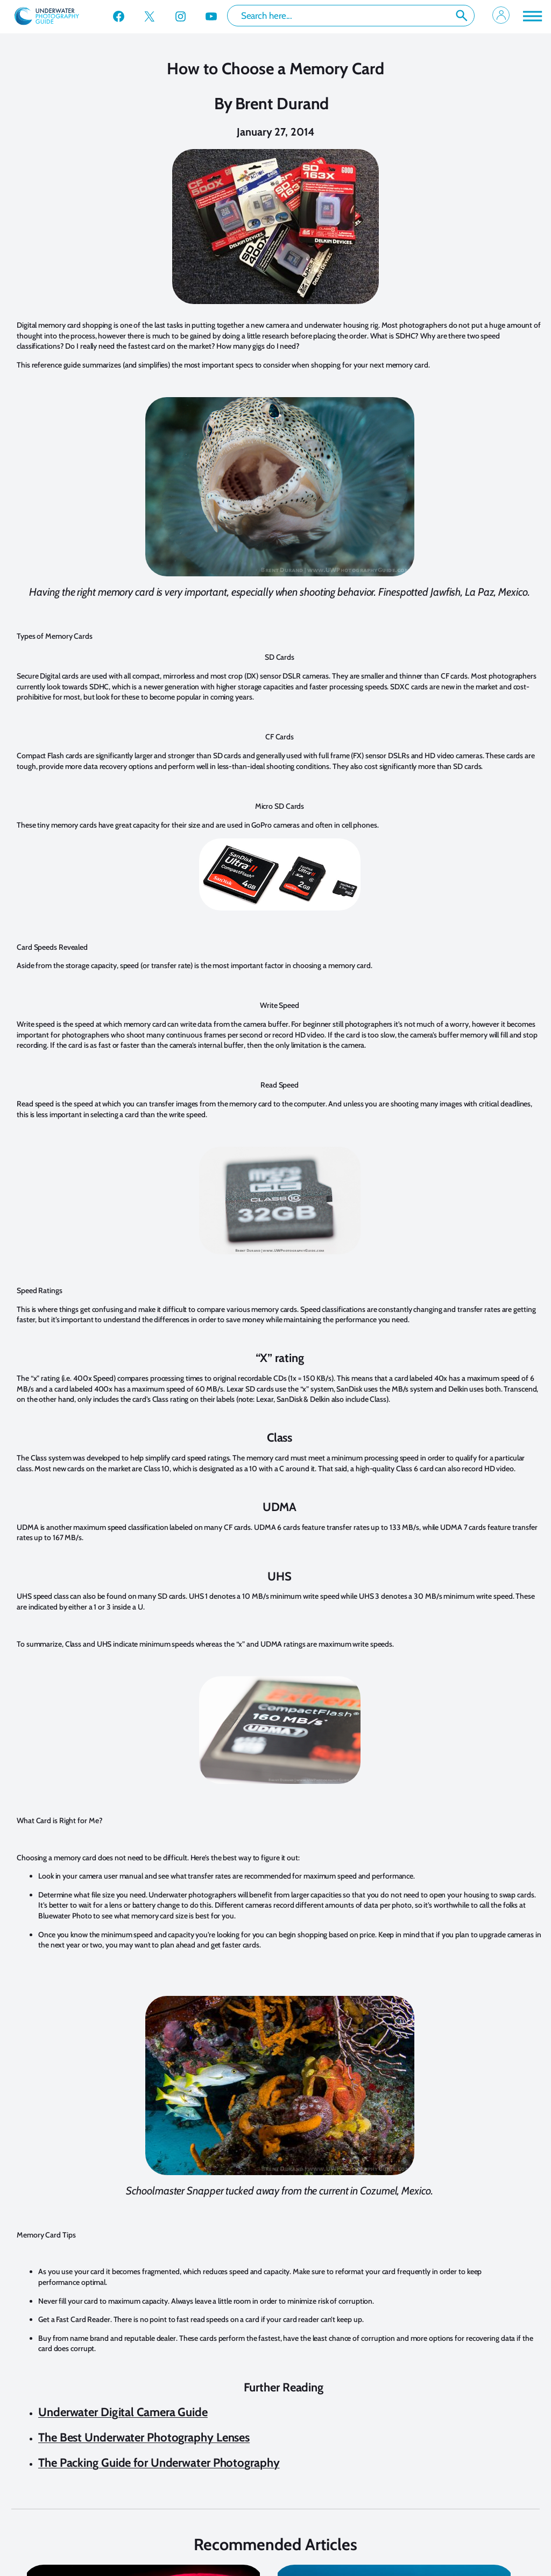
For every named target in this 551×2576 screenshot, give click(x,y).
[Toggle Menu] (531, 16)
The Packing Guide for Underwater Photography (159, 2462)
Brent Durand (282, 104)
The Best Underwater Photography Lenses (144, 2437)
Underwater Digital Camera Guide (123, 2412)
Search (461, 15)
